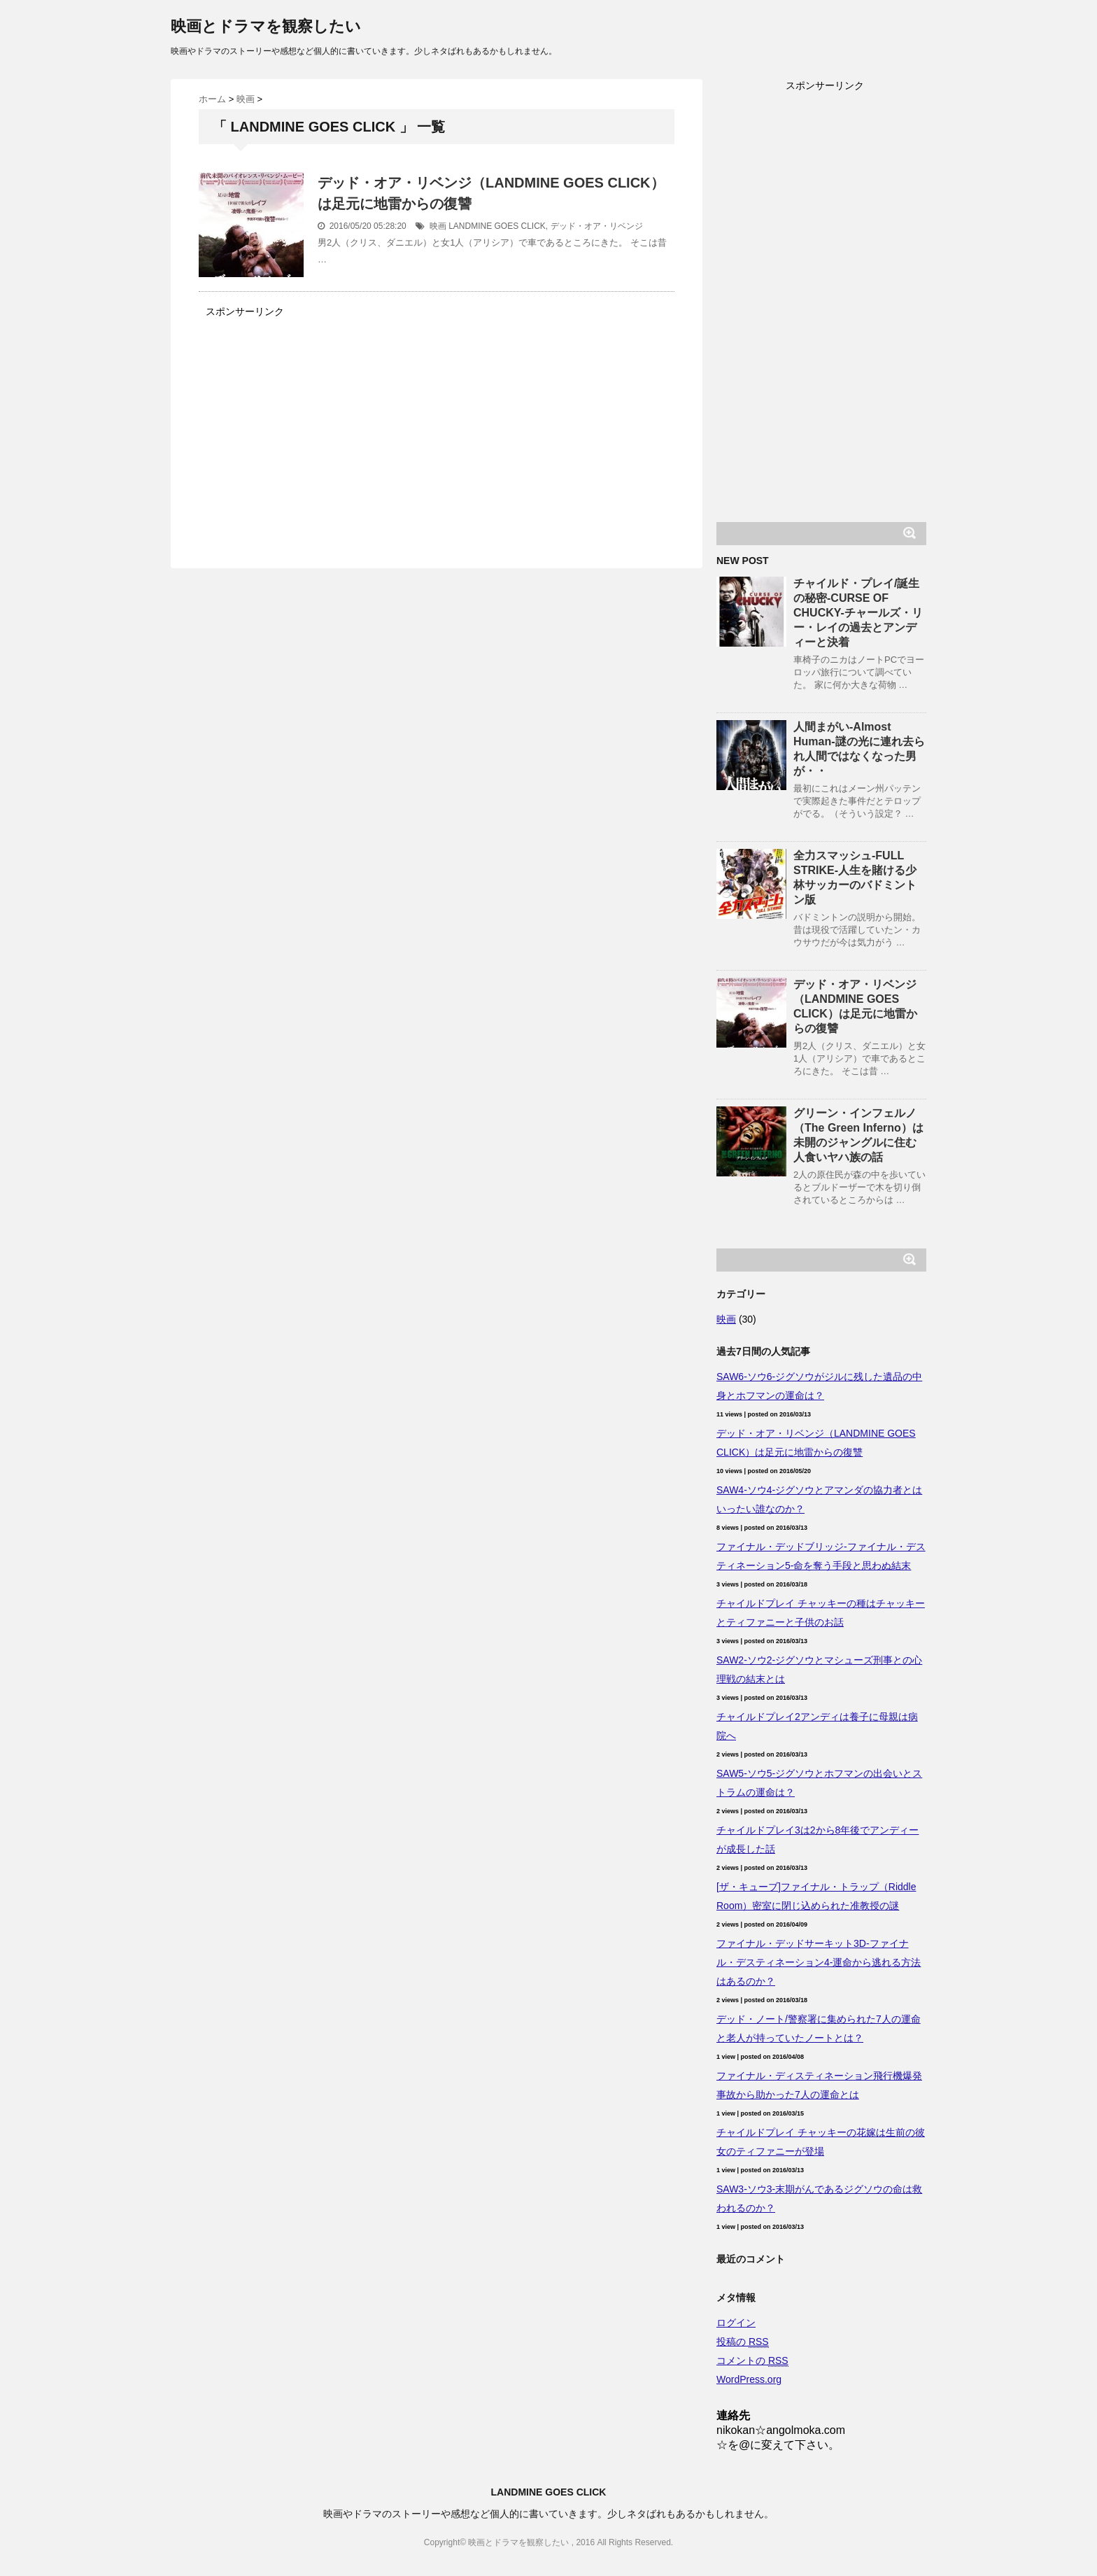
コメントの (752, 2361)
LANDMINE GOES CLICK (497, 226)
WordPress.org (748, 2379)
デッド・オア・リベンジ (597, 226)
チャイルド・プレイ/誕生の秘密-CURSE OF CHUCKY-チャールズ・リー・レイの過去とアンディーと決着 (858, 612)
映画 (438, 226)
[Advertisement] (316, 420)
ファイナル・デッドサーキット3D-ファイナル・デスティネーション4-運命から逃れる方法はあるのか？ (818, 1962)
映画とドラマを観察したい (266, 26)
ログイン (736, 2322)
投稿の (742, 2342)
